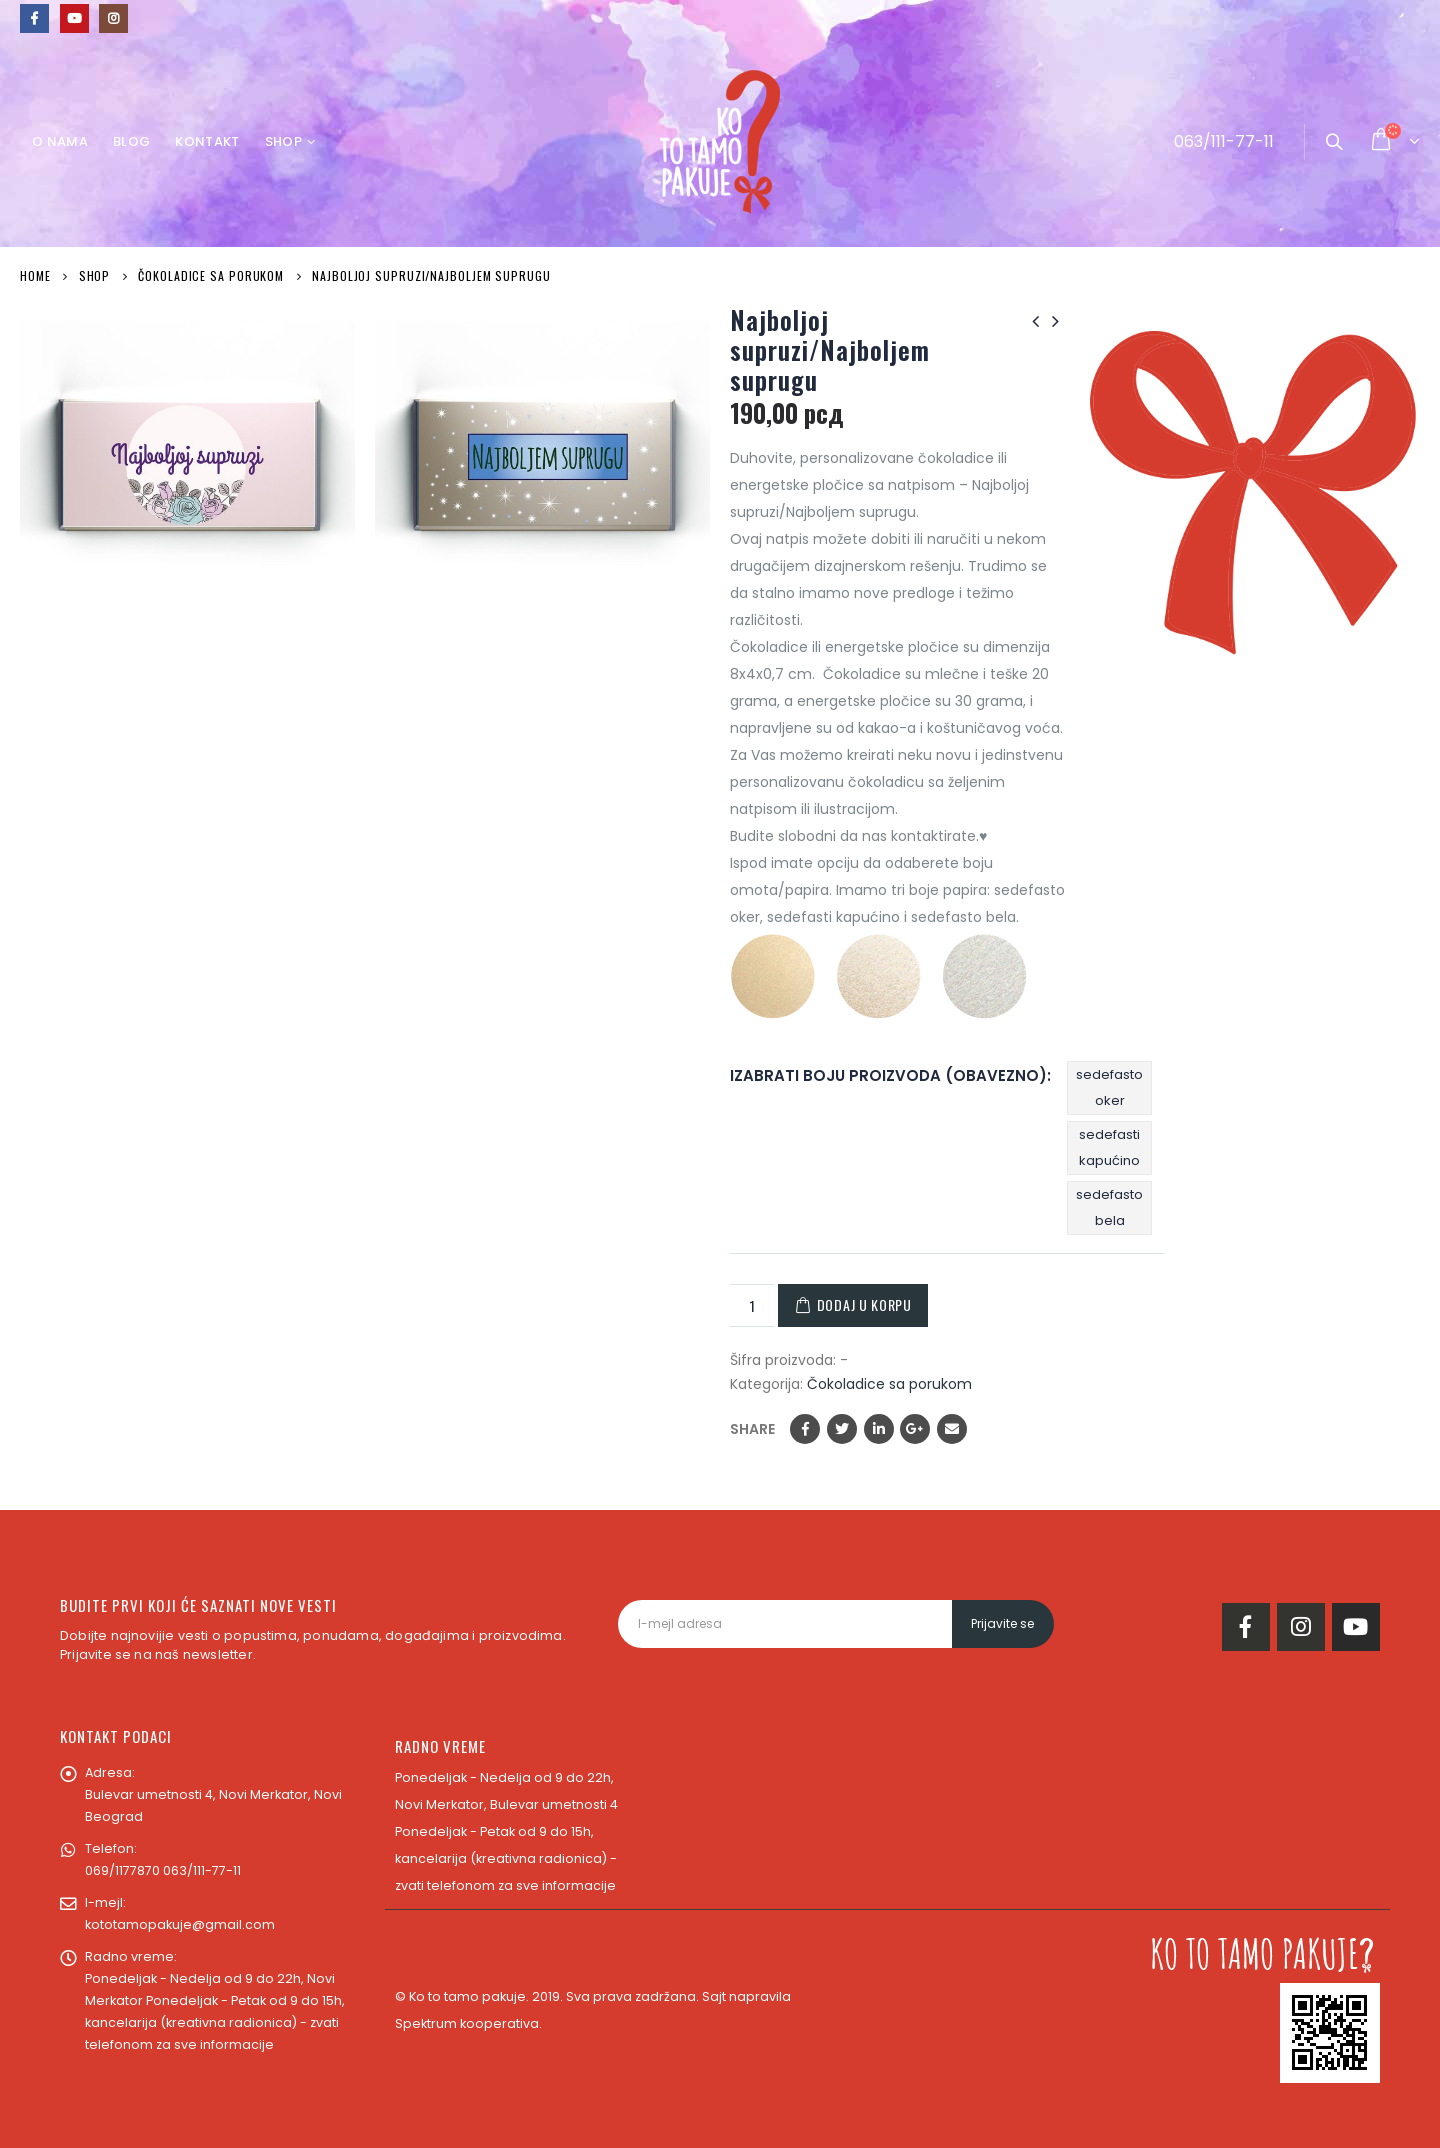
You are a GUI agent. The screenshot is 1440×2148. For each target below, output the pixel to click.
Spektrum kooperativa (467, 2023)
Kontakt (207, 141)
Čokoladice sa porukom (889, 1384)
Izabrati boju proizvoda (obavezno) (888, 1075)
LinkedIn (879, 1429)
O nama (60, 141)
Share (752, 1429)
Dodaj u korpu (864, 1304)
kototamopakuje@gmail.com (180, 1924)
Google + (915, 1429)
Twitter (842, 1429)
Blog (131, 141)
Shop (283, 141)
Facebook (805, 1429)
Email (952, 1429)
